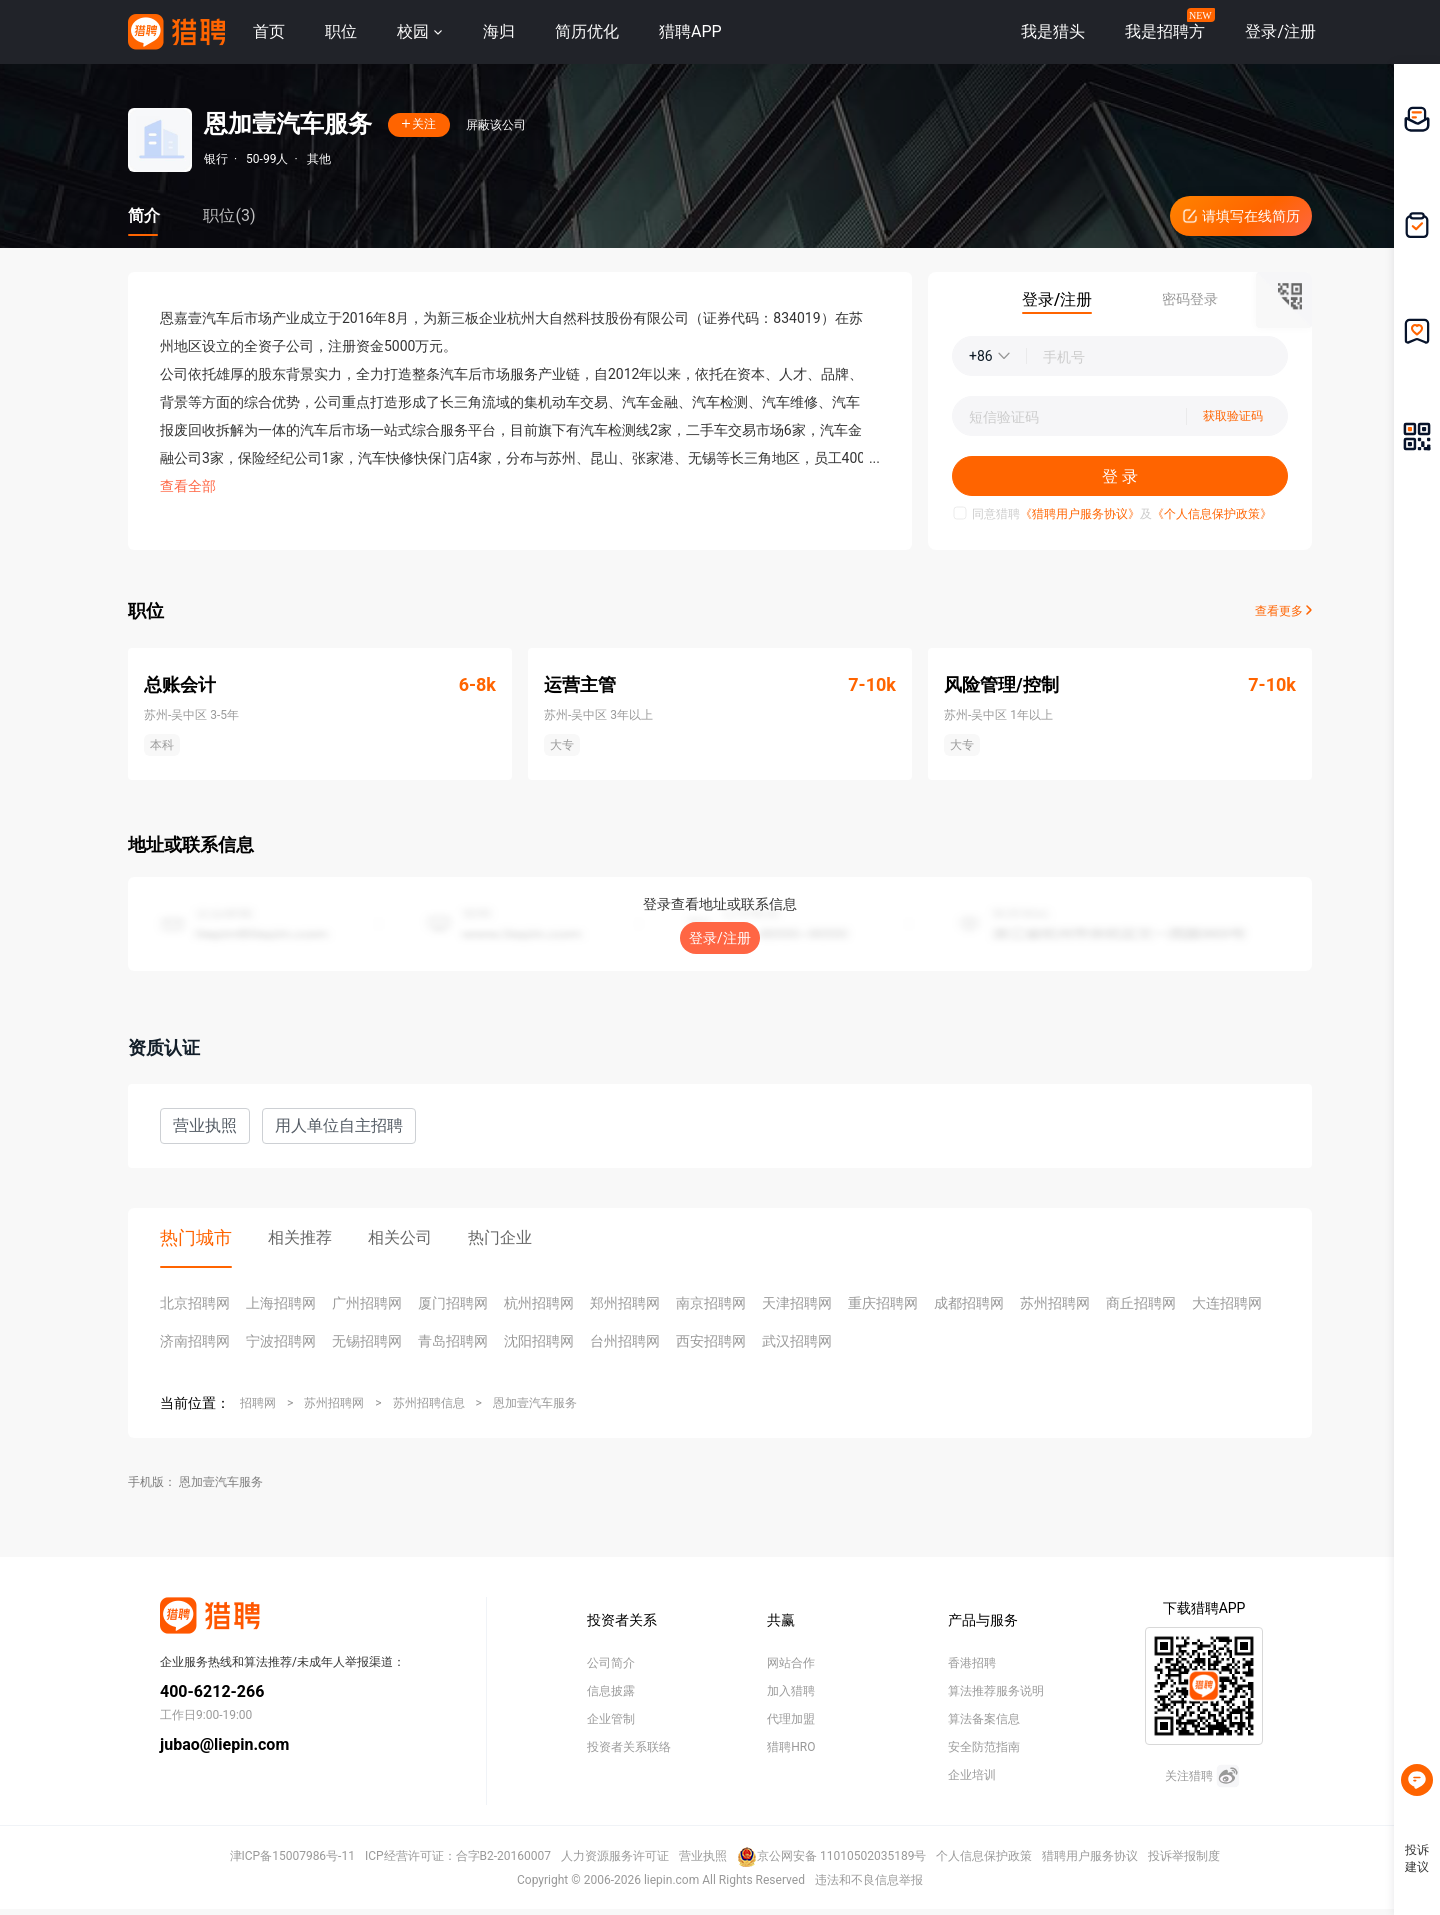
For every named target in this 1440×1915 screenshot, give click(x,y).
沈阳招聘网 (539, 1341)
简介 (144, 215)
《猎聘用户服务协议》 (1080, 514)
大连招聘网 (1227, 1303)
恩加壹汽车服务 (535, 1403)
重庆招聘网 (883, 1303)
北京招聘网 (195, 1303)
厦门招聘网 (453, 1303)
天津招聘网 (797, 1303)
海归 (499, 31)
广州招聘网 (367, 1303)
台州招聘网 (625, 1341)
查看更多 (1283, 611)
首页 (269, 31)
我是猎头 (1053, 31)
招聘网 (258, 1403)
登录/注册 (720, 938)
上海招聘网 (281, 1303)
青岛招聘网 (453, 1341)
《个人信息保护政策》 (1212, 514)
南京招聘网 (711, 1303)
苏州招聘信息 (429, 1403)
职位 (341, 31)
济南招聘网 (195, 1341)
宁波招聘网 (281, 1341)
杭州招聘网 (539, 1303)
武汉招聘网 (797, 1341)
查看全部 (188, 486)
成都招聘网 (969, 1303)
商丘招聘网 (1141, 1303)
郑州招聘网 (625, 1303)
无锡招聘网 (367, 1341)
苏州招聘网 (1055, 1303)
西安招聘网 (711, 1341)
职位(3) (229, 215)
